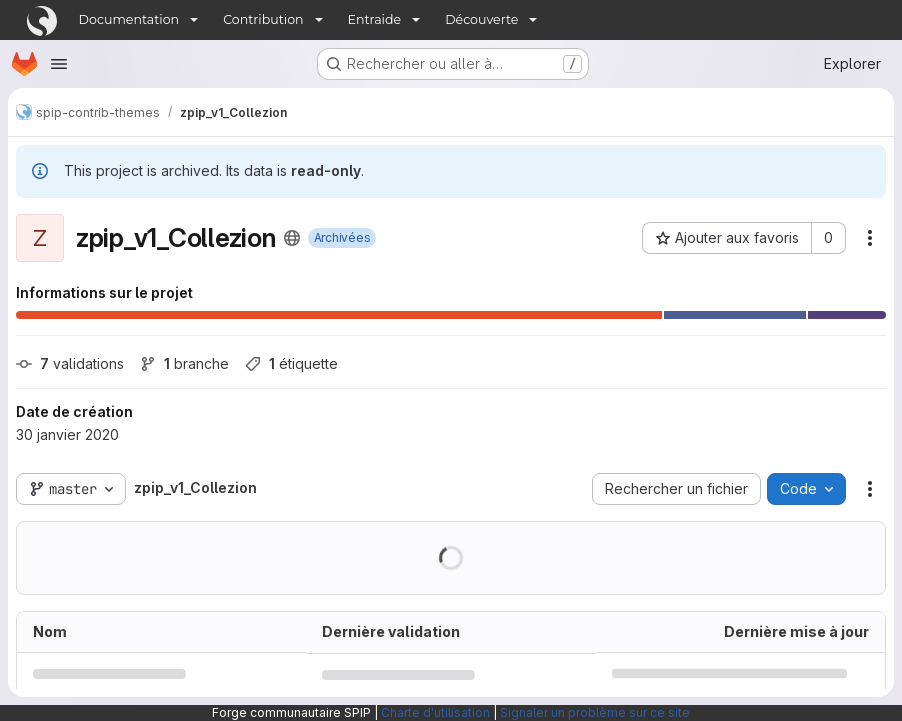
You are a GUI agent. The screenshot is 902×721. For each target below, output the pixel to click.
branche (184, 363)
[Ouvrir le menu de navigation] (59, 64)
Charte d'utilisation (435, 712)
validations (70, 363)
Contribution (263, 19)
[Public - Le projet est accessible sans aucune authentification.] (292, 238)
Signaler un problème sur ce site (595, 712)
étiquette (291, 363)
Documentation (129, 19)
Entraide (375, 19)
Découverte (481, 19)
